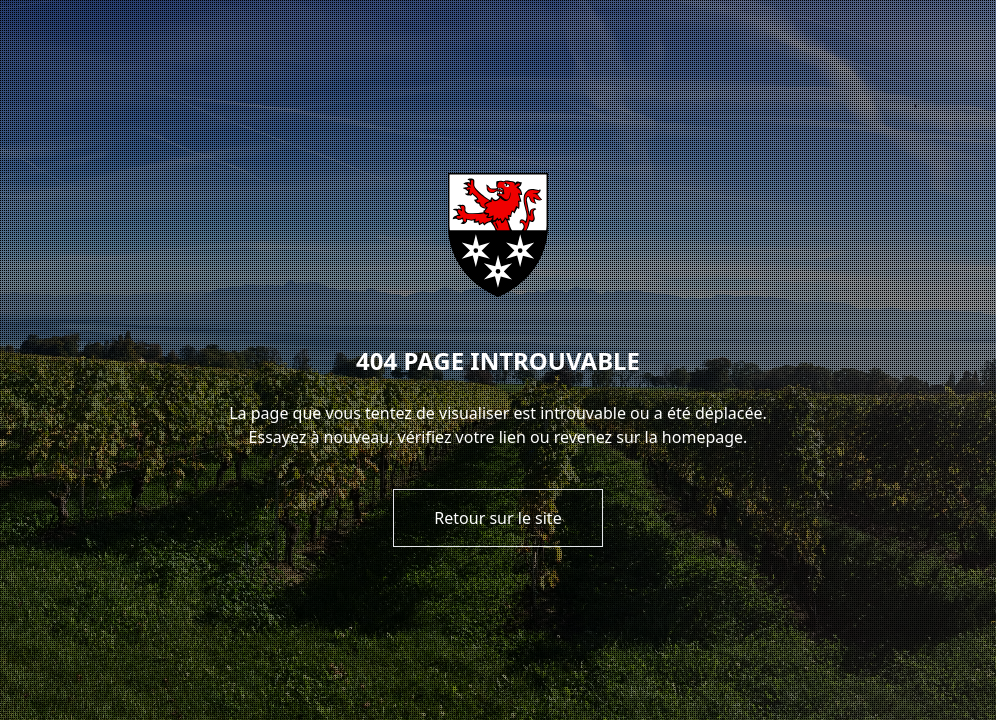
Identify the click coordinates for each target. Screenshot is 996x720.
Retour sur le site (497, 518)
